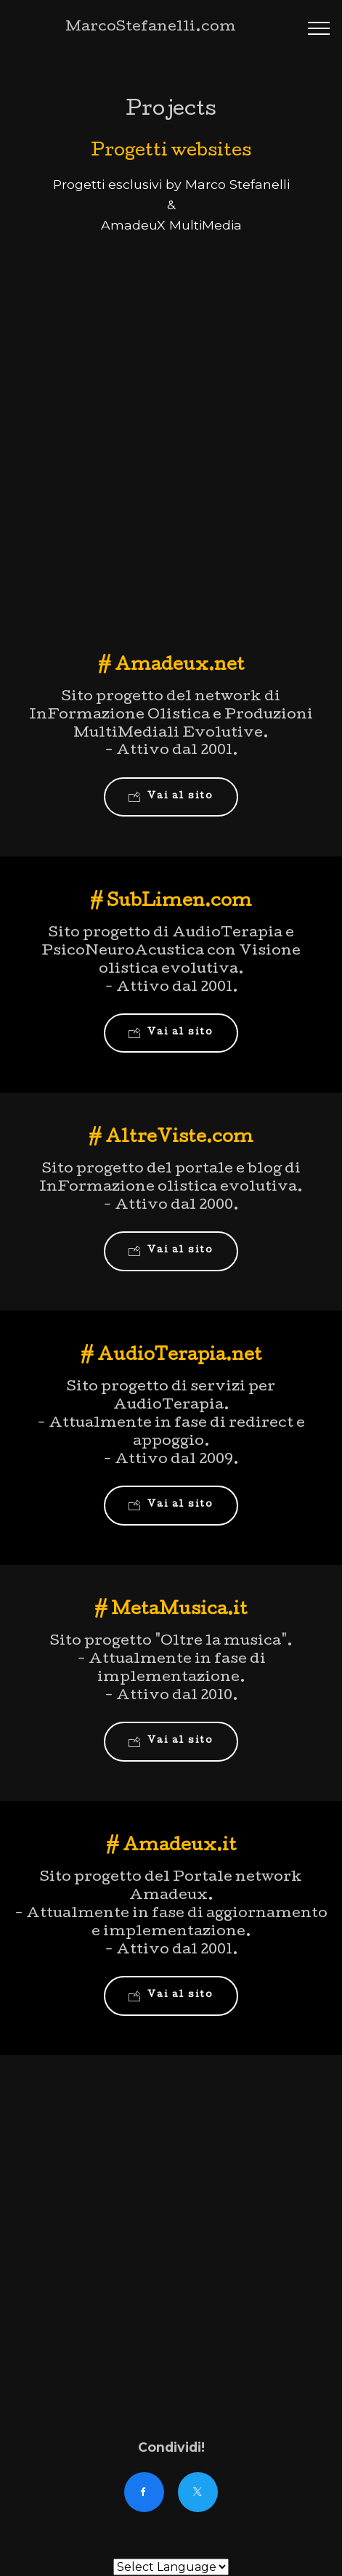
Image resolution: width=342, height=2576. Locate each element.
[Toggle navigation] (319, 28)
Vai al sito (171, 797)
